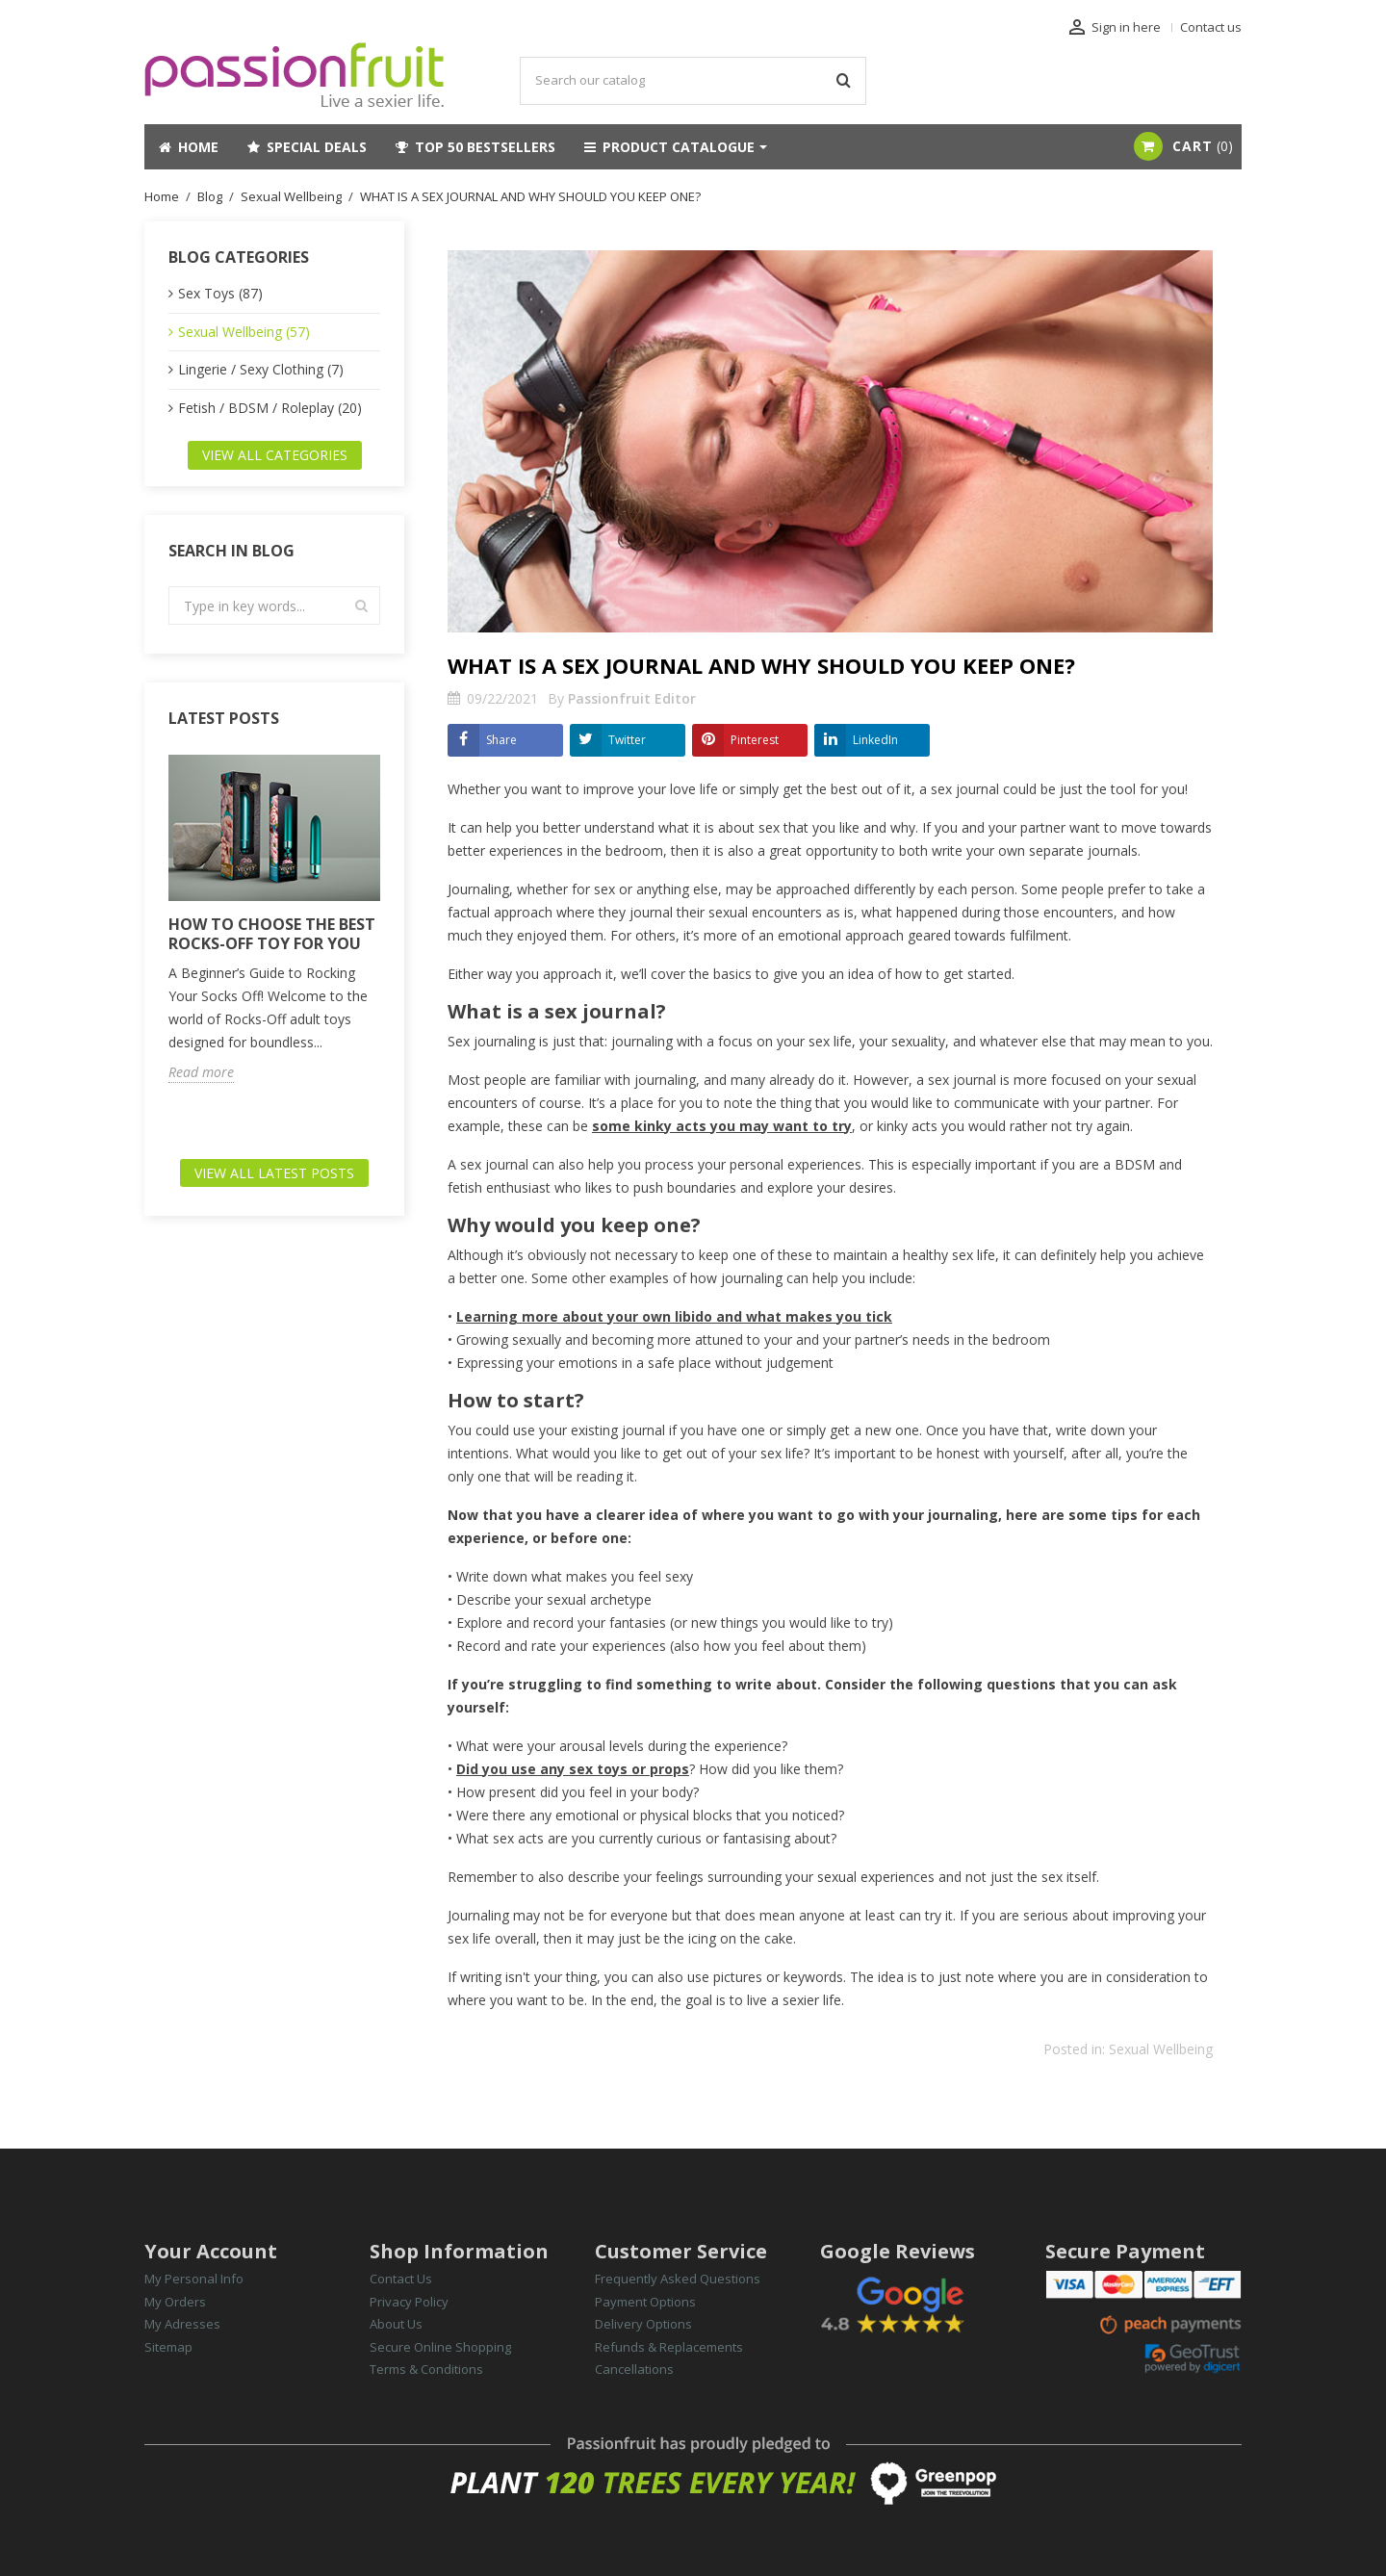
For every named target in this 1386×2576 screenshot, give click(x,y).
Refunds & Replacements (669, 2347)
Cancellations (634, 2369)
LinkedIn (875, 740)
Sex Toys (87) (220, 293)
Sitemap (168, 2347)
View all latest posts (274, 1173)
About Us (396, 2323)
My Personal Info (194, 2278)
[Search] (693, 81)
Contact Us (401, 2278)
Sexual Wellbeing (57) (244, 331)
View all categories (274, 455)
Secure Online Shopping (440, 2347)
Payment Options (645, 2301)
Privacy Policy (409, 2301)
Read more (201, 1072)
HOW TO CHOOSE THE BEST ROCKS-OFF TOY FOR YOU (271, 934)
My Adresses (182, 2323)
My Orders (175, 2301)
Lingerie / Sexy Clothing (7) (261, 369)
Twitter (627, 740)
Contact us (1211, 27)
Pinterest (755, 740)
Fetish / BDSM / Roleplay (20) (270, 408)
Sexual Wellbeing (1161, 2049)
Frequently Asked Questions (677, 2278)
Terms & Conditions (426, 2369)
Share (501, 740)
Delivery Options (643, 2323)
